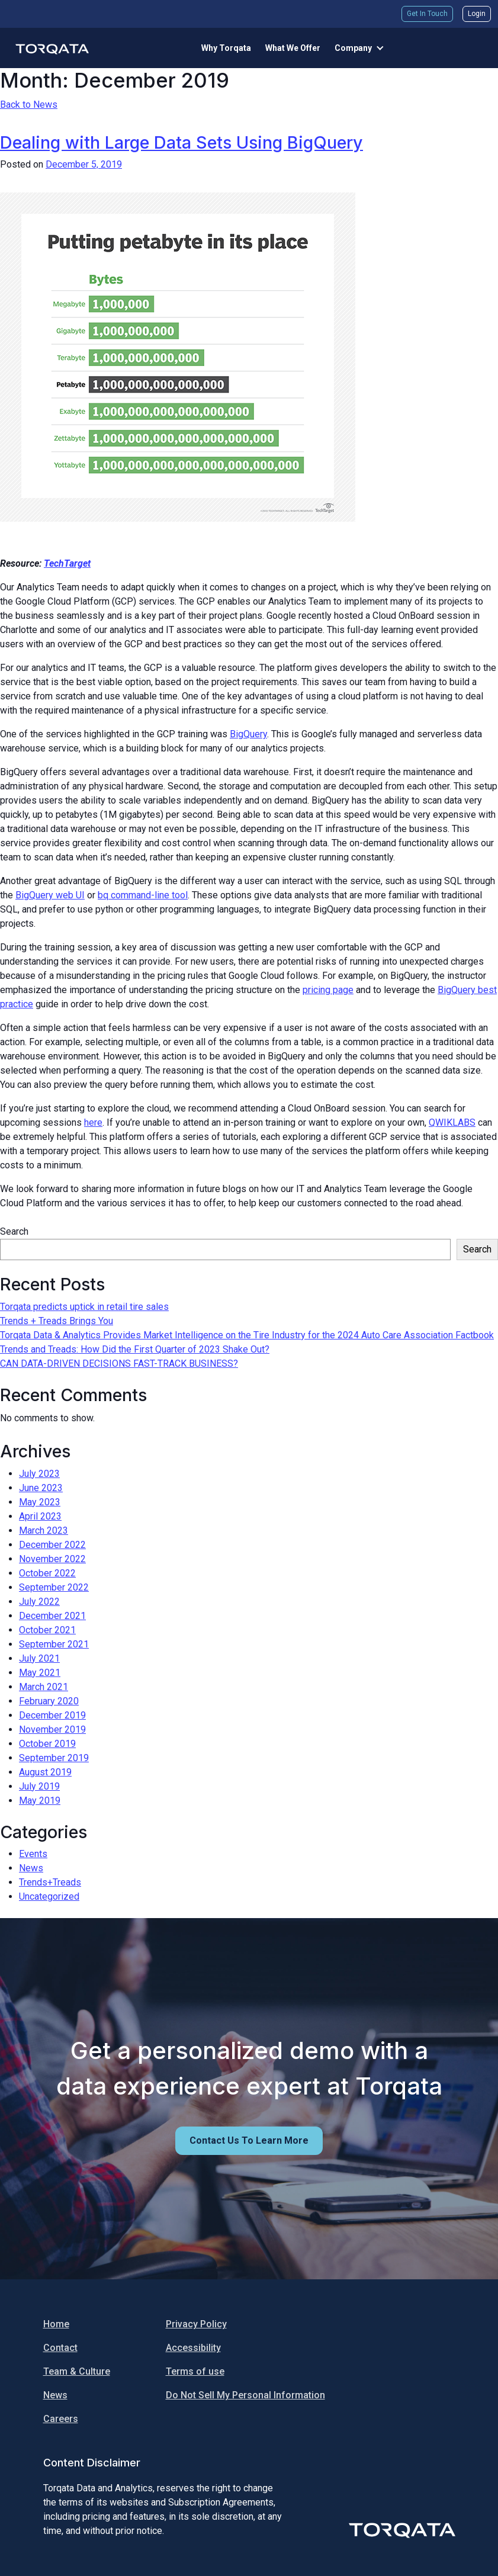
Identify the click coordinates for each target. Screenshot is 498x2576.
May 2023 (39, 1502)
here (93, 1122)
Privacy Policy (196, 2324)
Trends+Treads (50, 1882)
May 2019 (39, 1800)
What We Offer (292, 48)
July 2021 (39, 1658)
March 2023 (43, 1530)
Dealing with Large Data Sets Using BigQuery (181, 142)
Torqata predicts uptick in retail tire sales (84, 1306)
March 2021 (43, 1686)
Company (353, 48)
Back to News (28, 104)
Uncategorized (49, 1896)
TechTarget (67, 563)
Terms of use (195, 2371)
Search (14, 1231)
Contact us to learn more (249, 2140)
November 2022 (52, 1559)
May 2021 (39, 1672)
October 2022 (47, 1573)
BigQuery (248, 734)
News (31, 1868)
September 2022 (54, 1587)
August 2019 (45, 1772)
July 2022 (39, 1601)
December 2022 (52, 1544)
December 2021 (52, 1615)
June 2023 (41, 1487)
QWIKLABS (452, 1122)
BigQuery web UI (50, 895)
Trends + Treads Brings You (56, 1320)
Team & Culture (76, 2371)
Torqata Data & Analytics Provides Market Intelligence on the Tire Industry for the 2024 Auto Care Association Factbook (247, 1335)
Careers (60, 2418)
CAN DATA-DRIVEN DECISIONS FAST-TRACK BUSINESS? (119, 1363)
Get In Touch (427, 13)
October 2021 (47, 1630)
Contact (60, 2347)
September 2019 (54, 1758)
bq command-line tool (143, 895)
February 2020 (49, 1701)
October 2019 (47, 1743)
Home (56, 2324)
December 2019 (52, 1715)
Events (33, 1853)
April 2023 (40, 1516)
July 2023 (39, 1473)
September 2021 (54, 1644)
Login (477, 13)
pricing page (328, 989)
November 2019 (52, 1729)
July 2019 (39, 1786)
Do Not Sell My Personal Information (245, 2395)
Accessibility (193, 2347)
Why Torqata (226, 48)
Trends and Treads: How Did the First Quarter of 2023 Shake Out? (134, 1349)
